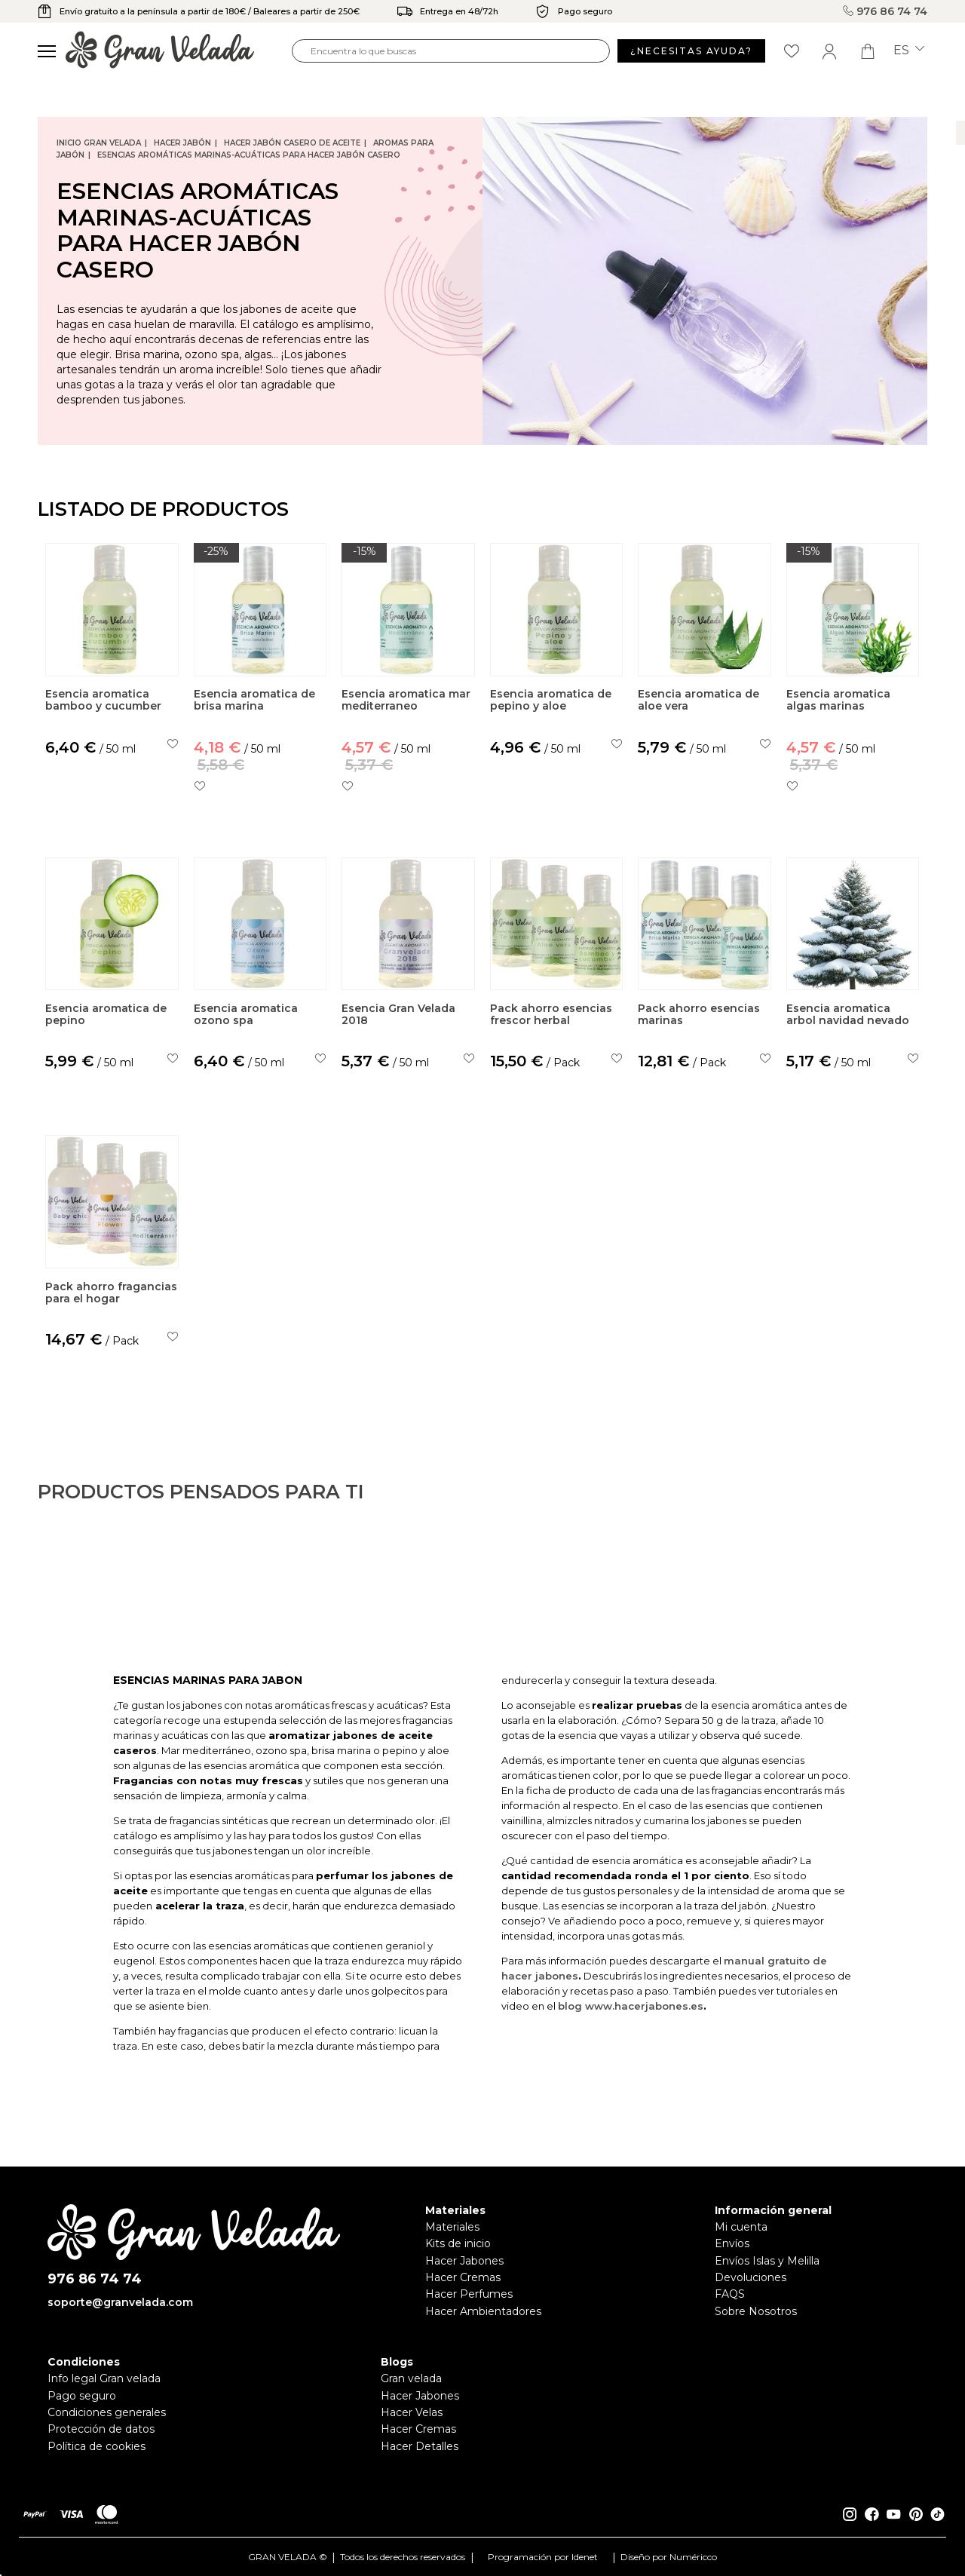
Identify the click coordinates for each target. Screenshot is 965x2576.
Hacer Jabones (464, 2261)
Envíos (732, 2243)
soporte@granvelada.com (120, 2302)
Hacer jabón (182, 143)
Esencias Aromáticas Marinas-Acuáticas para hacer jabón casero (248, 155)
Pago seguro (81, 2396)
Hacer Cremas (463, 2277)
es (908, 50)
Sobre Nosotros (756, 2311)
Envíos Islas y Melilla (767, 2261)
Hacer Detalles (419, 2446)
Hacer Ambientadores (483, 2311)
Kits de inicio (458, 2243)
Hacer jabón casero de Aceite (292, 143)
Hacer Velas (412, 2412)
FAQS (730, 2294)
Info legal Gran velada (104, 2378)
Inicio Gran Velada (99, 143)
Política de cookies (96, 2446)
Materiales (452, 2227)
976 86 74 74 (885, 11)
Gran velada (411, 2378)
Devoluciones (750, 2277)
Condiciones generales (106, 2412)
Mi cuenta (741, 2227)
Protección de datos (101, 2429)
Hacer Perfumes (469, 2294)
